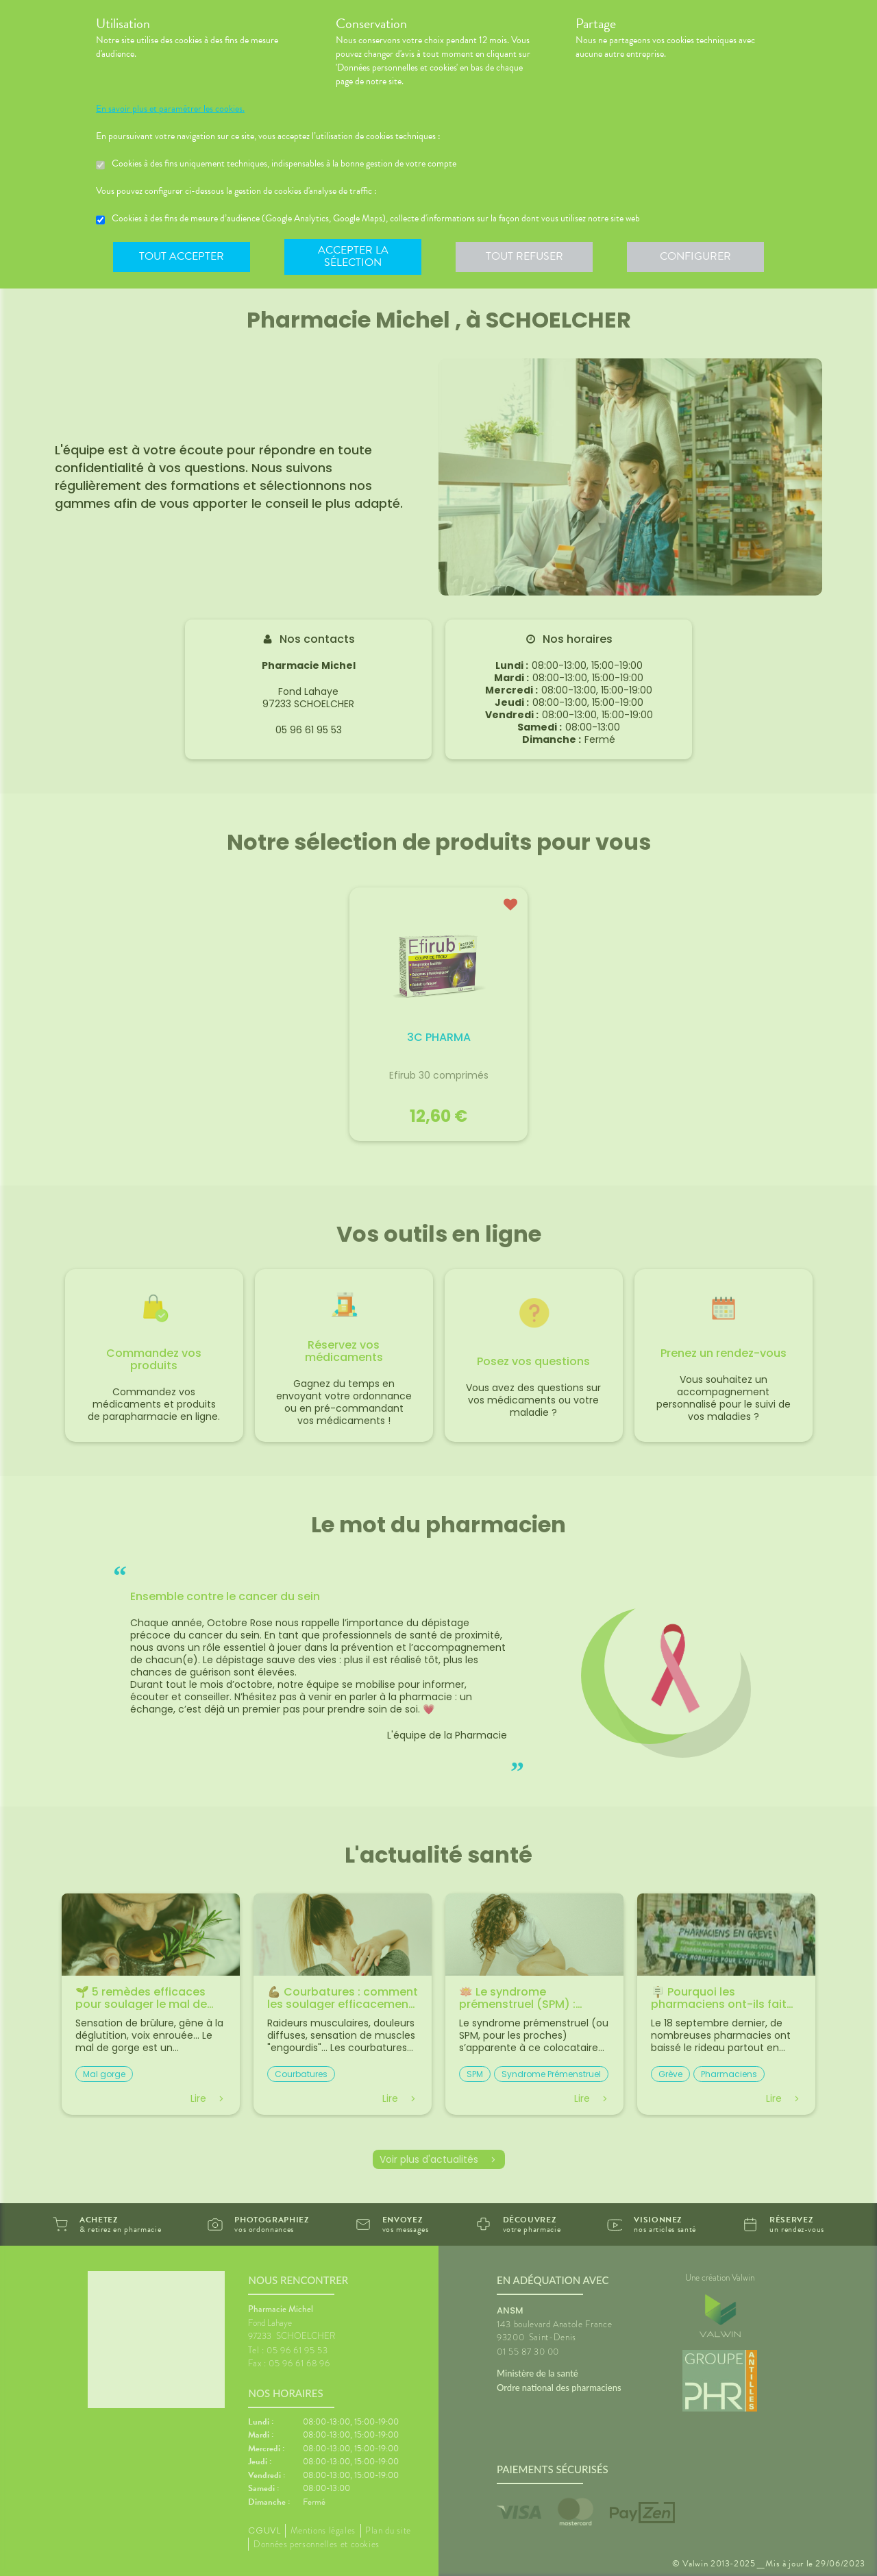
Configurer (695, 256)
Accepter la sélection (353, 256)
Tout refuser (524, 256)
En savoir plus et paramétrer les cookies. (170, 109)
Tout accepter (181, 256)
